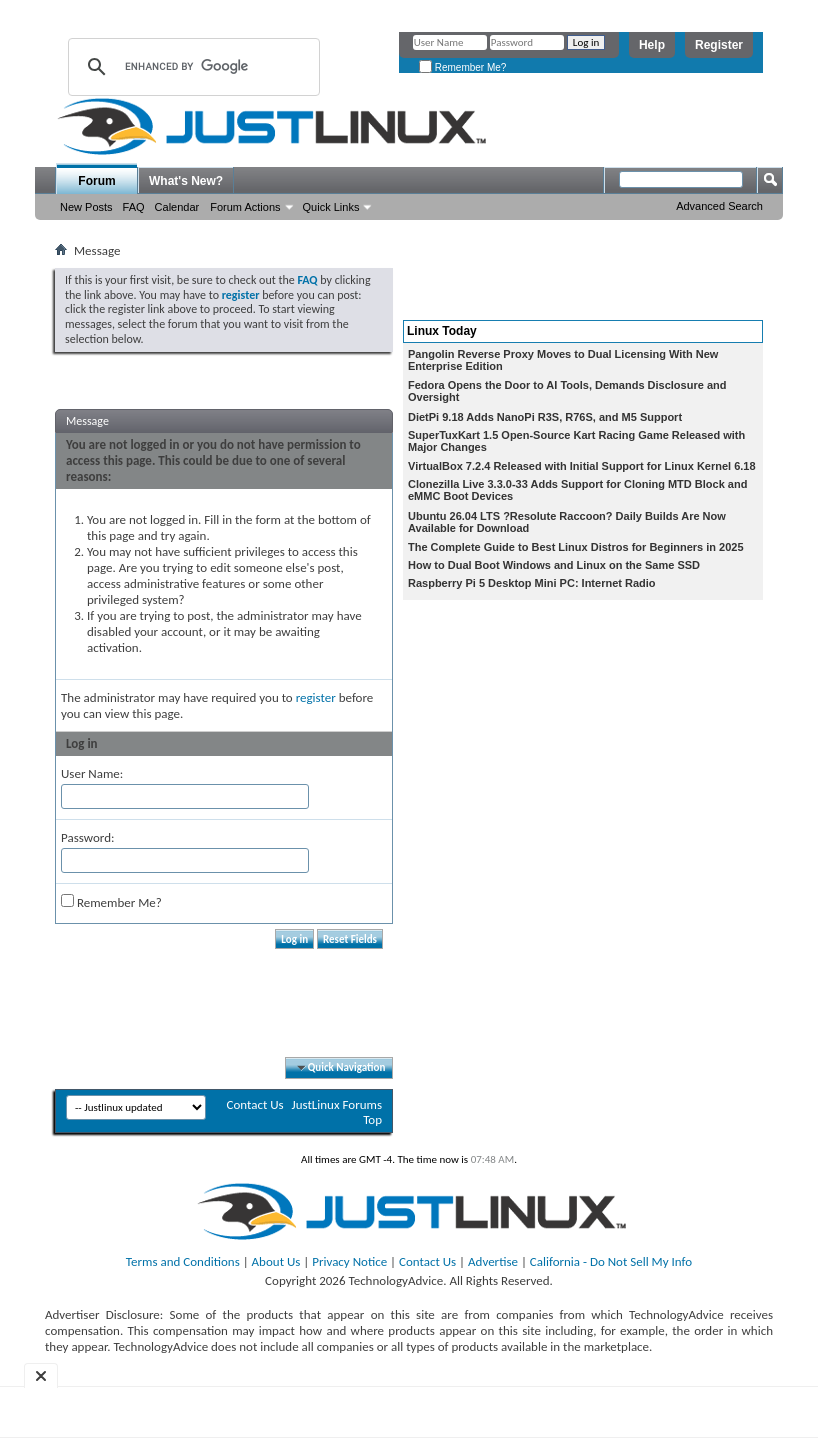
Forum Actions (245, 207)
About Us (276, 1261)
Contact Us (254, 1104)
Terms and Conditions (183, 1261)
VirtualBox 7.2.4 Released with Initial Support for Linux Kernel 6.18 (582, 466)
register (316, 697)
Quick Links (331, 207)
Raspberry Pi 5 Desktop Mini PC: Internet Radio (532, 583)
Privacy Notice (349, 1261)
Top (372, 1119)
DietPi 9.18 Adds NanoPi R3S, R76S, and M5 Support (545, 417)
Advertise (493, 1261)
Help (652, 45)
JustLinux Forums (337, 1104)
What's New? (186, 181)
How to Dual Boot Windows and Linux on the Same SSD (554, 565)
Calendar (177, 207)
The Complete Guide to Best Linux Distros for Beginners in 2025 (576, 547)
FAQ (134, 207)
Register (719, 45)
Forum (96, 181)
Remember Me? (462, 67)
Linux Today (442, 331)
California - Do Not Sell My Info (611, 1261)
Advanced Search (719, 206)
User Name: (92, 773)
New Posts (86, 207)
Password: (87, 837)
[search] (191, 67)
